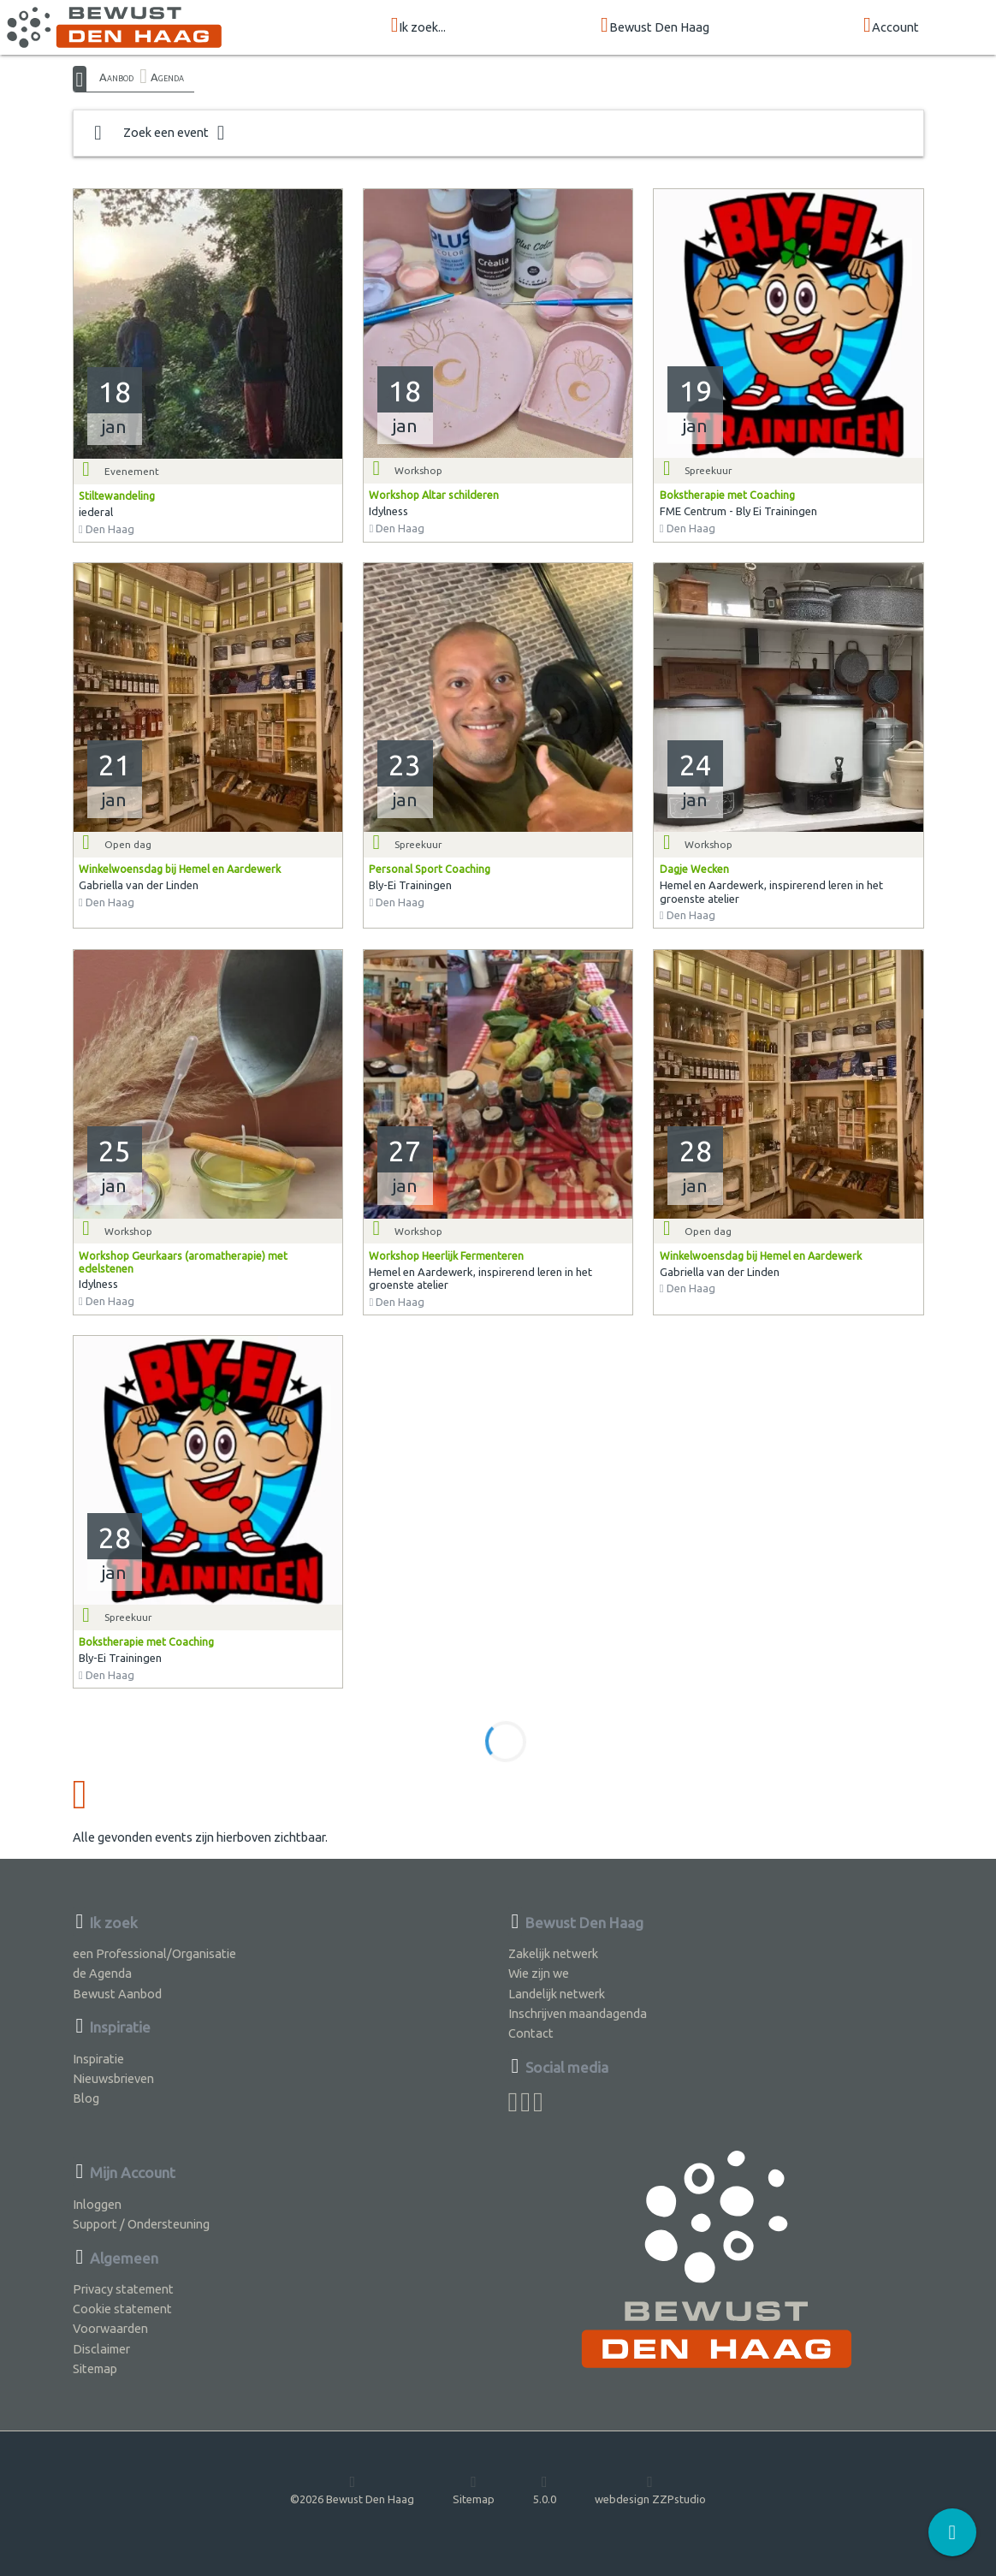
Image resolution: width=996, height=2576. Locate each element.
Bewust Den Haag (655, 26)
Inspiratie (98, 2058)
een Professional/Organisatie (154, 1953)
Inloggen (97, 2204)
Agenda (167, 77)
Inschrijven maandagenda (577, 2013)
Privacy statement (123, 2289)
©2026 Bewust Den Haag (352, 2489)
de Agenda (102, 1973)
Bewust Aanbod (117, 1993)
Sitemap (95, 2368)
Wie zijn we (538, 1973)
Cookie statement (122, 2308)
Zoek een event (160, 133)
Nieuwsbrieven (113, 2078)
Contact (531, 2033)
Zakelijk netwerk (553, 1953)
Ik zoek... (419, 26)
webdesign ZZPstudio (650, 2489)
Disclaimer (101, 2349)
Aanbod (116, 77)
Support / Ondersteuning (141, 2224)
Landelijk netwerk (556, 1993)
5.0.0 (544, 2489)
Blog (86, 2098)
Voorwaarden (110, 2328)
